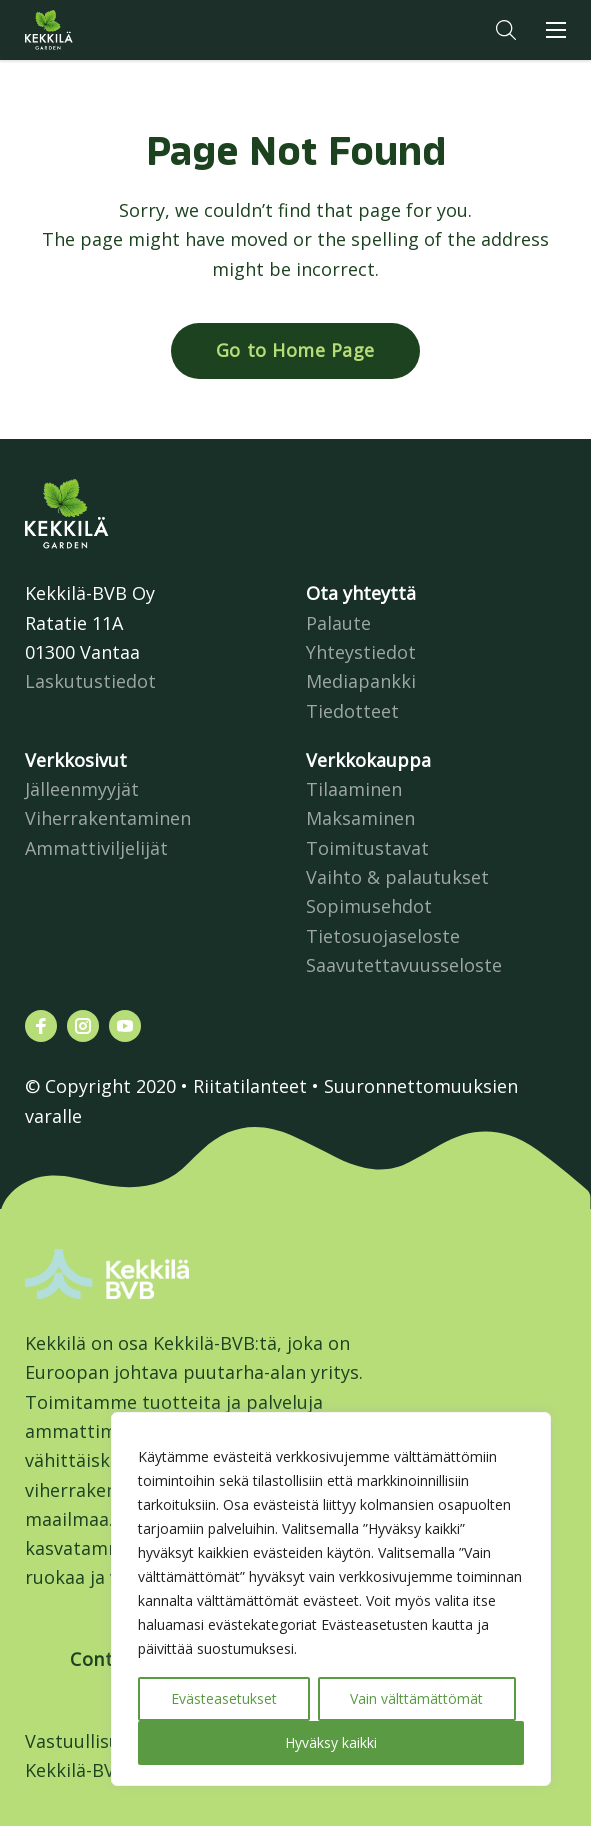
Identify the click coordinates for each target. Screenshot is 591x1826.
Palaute (338, 623)
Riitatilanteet (250, 1086)
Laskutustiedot (90, 681)
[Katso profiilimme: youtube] (125, 1026)
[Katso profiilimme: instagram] (83, 1026)
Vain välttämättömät (416, 1698)
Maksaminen (360, 818)
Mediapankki (361, 681)
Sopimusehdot (369, 906)
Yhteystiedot (361, 652)
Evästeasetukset (224, 1698)
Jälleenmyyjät (82, 789)
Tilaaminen (354, 789)
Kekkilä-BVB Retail (103, 1770)
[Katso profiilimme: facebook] (41, 1026)
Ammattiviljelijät (96, 848)
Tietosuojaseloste (383, 936)
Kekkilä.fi (89, 30)
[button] (506, 30)
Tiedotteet (352, 711)
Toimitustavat (367, 848)
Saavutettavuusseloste (404, 965)
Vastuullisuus (82, 1741)
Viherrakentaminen (108, 818)
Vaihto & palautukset (397, 877)
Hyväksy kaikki (331, 1742)
